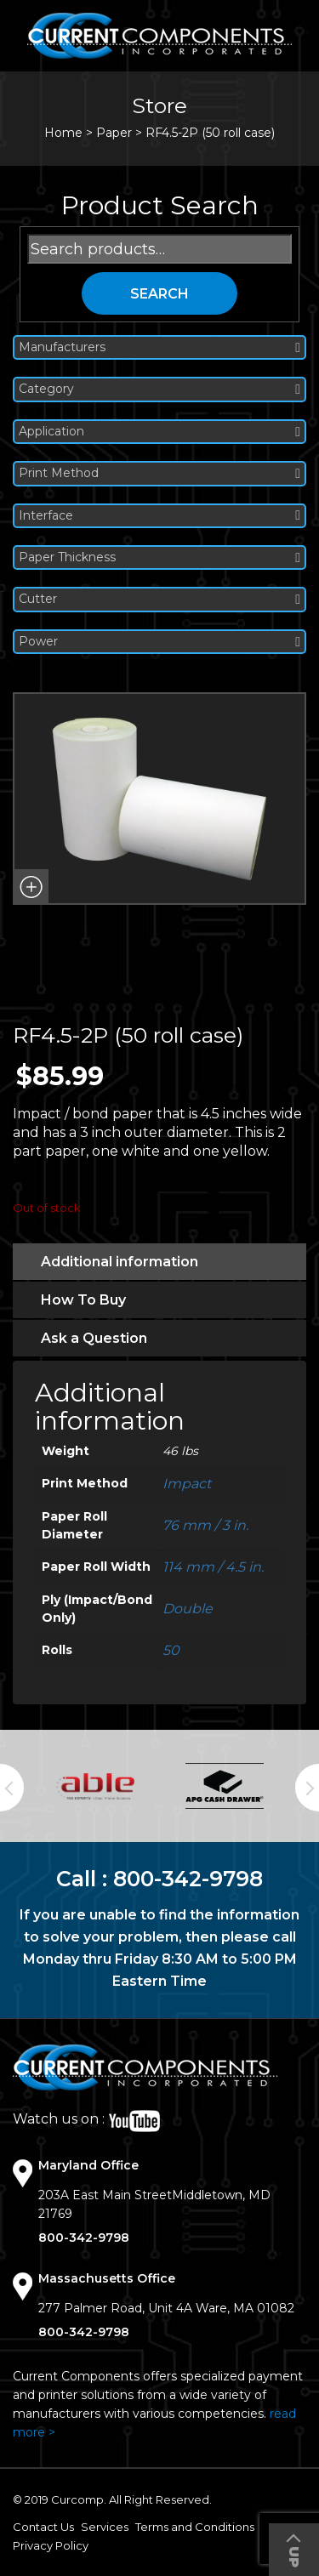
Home (63, 132)
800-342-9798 (188, 1878)
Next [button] (307, 1787)
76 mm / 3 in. (205, 1525)
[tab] (159, 1261)
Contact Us (43, 2526)
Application (159, 431)
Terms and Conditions (194, 2526)
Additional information (119, 1262)
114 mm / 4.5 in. (213, 1567)
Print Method (159, 473)
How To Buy (83, 1300)
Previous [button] (12, 1787)
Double (187, 1609)
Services (104, 2526)
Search (159, 294)
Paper (114, 132)
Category (159, 389)
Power (159, 641)
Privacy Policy (50, 2545)
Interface (159, 515)
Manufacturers (159, 347)
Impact (186, 1484)
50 (170, 1650)
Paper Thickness (159, 557)
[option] (95, 1786)
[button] (30, 887)
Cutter (159, 599)
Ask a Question (94, 1338)
